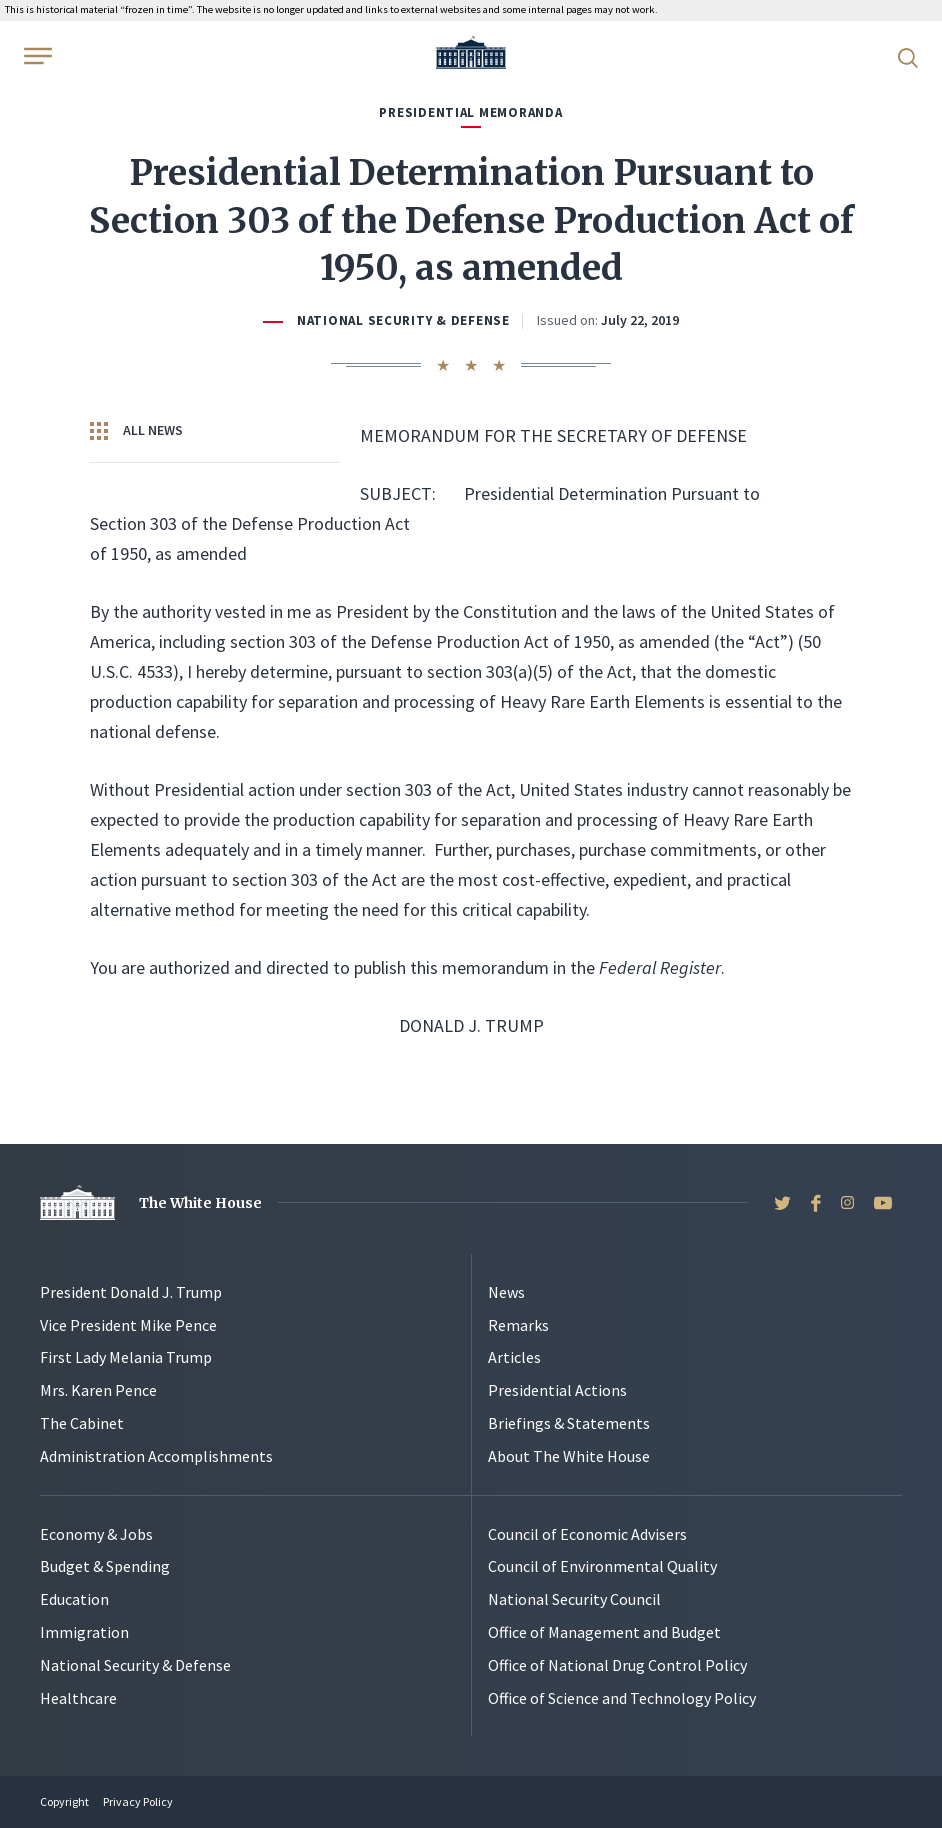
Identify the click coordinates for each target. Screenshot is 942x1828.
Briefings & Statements (569, 1423)
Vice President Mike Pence (128, 1325)
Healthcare (78, 1698)
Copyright (64, 1801)
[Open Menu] (36, 56)
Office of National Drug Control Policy (617, 1665)
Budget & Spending (105, 1566)
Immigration (84, 1632)
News (506, 1292)
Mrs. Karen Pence (98, 1390)
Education (74, 1599)
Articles (514, 1357)
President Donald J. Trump (131, 1292)
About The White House (569, 1456)
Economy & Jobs (96, 1534)
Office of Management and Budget (604, 1632)
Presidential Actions (557, 1390)
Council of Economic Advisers (587, 1534)
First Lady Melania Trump (126, 1357)
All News (136, 431)
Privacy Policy (138, 1801)
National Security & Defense (403, 320)
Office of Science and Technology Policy (622, 1698)
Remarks (518, 1325)
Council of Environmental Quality (602, 1566)
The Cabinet (82, 1423)
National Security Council (574, 1599)
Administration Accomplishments (156, 1456)
